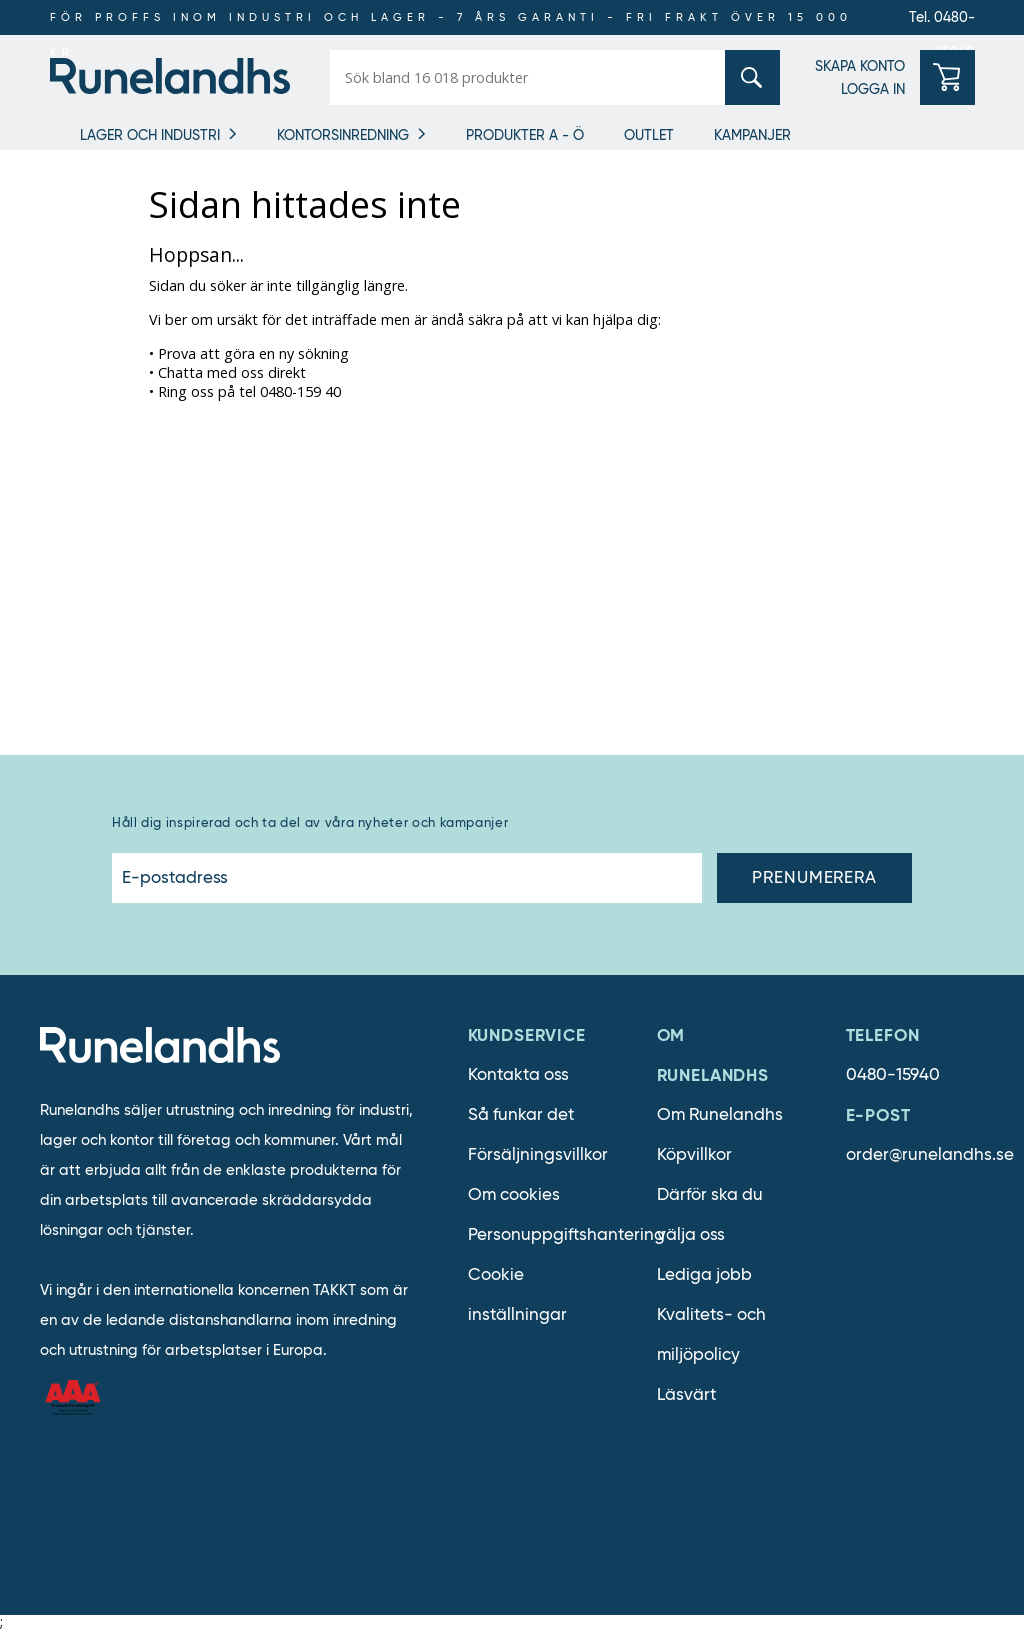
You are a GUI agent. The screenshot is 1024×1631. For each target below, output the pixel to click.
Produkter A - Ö (525, 135)
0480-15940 (893, 1074)
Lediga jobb (704, 1274)
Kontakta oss (518, 1074)
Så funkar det (521, 1114)
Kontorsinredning (343, 135)
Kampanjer (752, 135)
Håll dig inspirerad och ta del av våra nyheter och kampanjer (310, 822)
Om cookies (514, 1194)
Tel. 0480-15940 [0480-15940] (942, 21)
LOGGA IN (873, 89)
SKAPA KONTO (860, 66)
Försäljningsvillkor (538, 1154)
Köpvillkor (694, 1154)
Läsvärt (686, 1394)
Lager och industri (150, 135)
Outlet (649, 135)
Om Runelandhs (720, 1114)
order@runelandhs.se (930, 1154)
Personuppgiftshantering (566, 1234)
